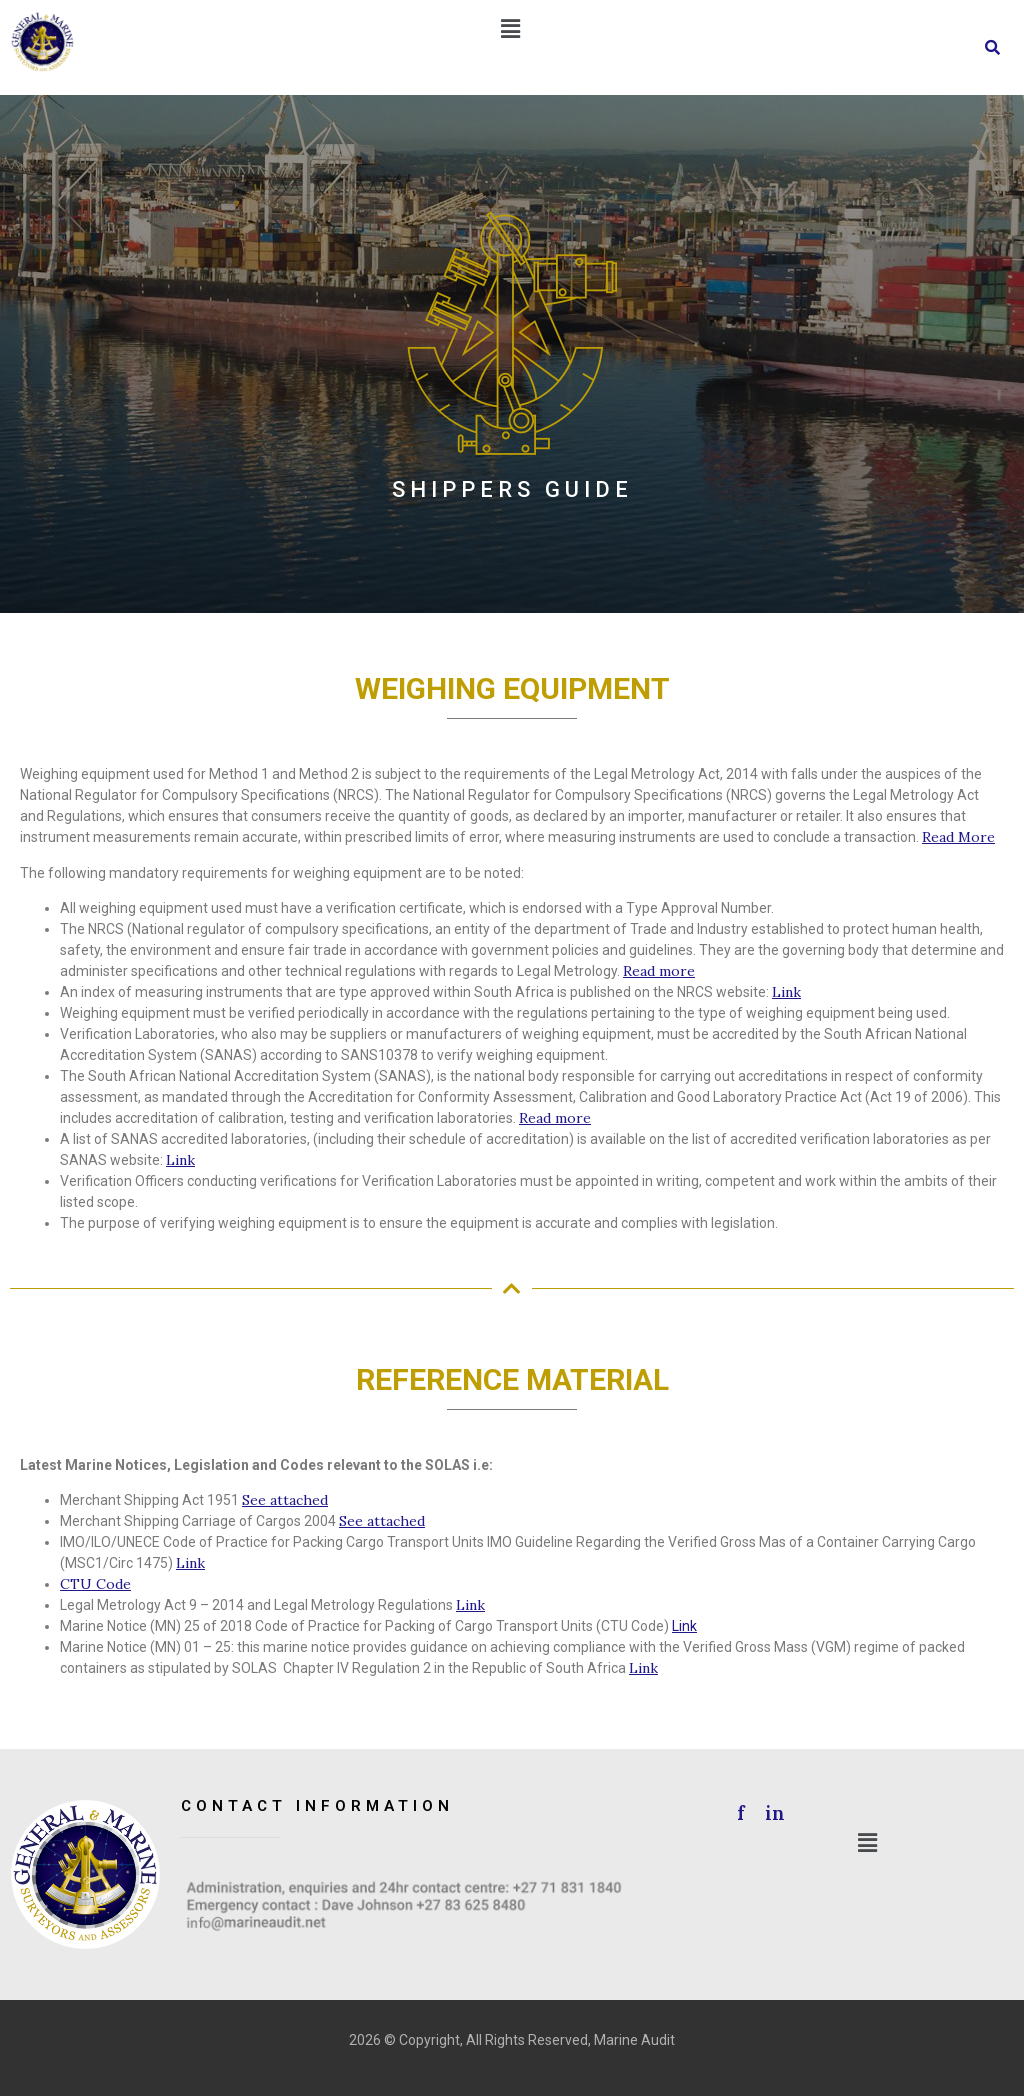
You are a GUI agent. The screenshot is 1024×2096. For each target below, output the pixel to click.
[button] (510, 29)
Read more (659, 971)
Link (786, 992)
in (772, 1813)
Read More (958, 837)
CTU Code (95, 1584)
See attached (285, 1500)
